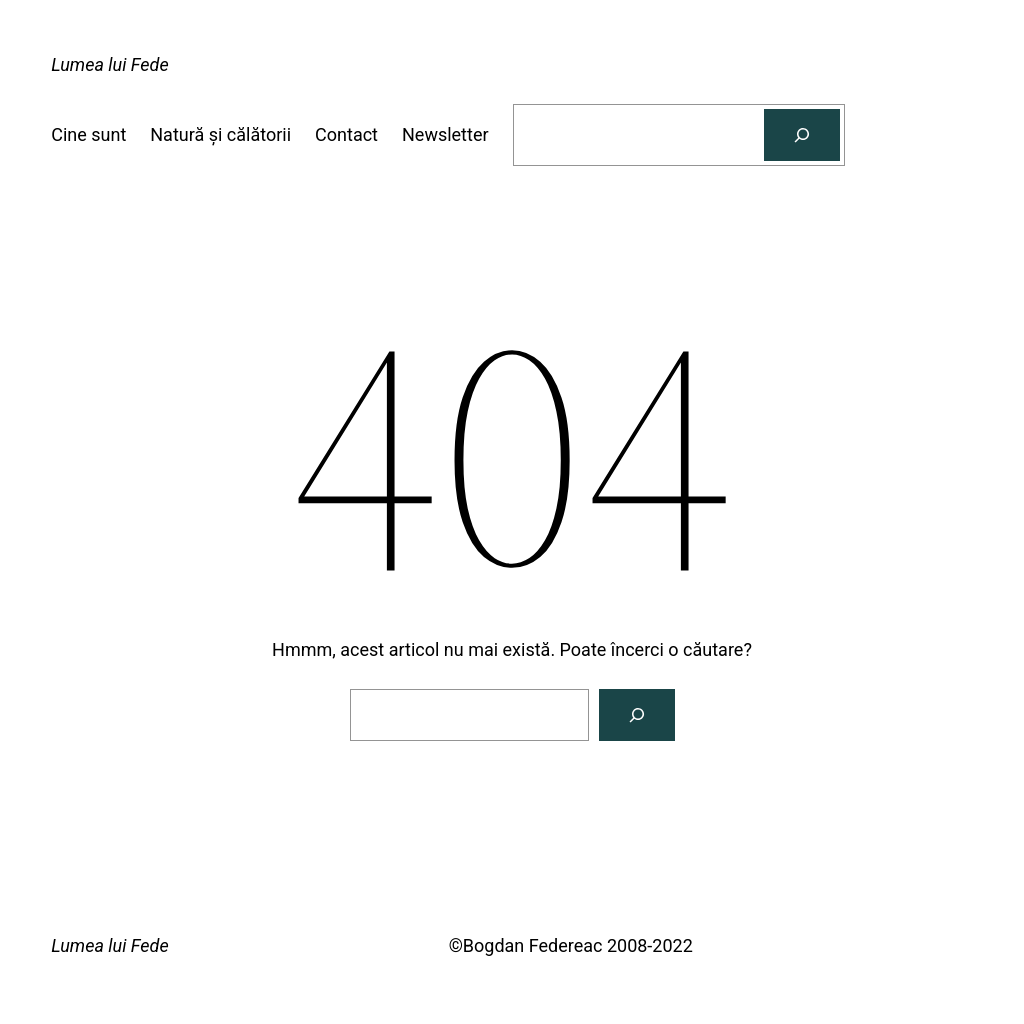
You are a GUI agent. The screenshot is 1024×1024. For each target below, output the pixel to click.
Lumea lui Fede (109, 64)
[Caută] (802, 135)
